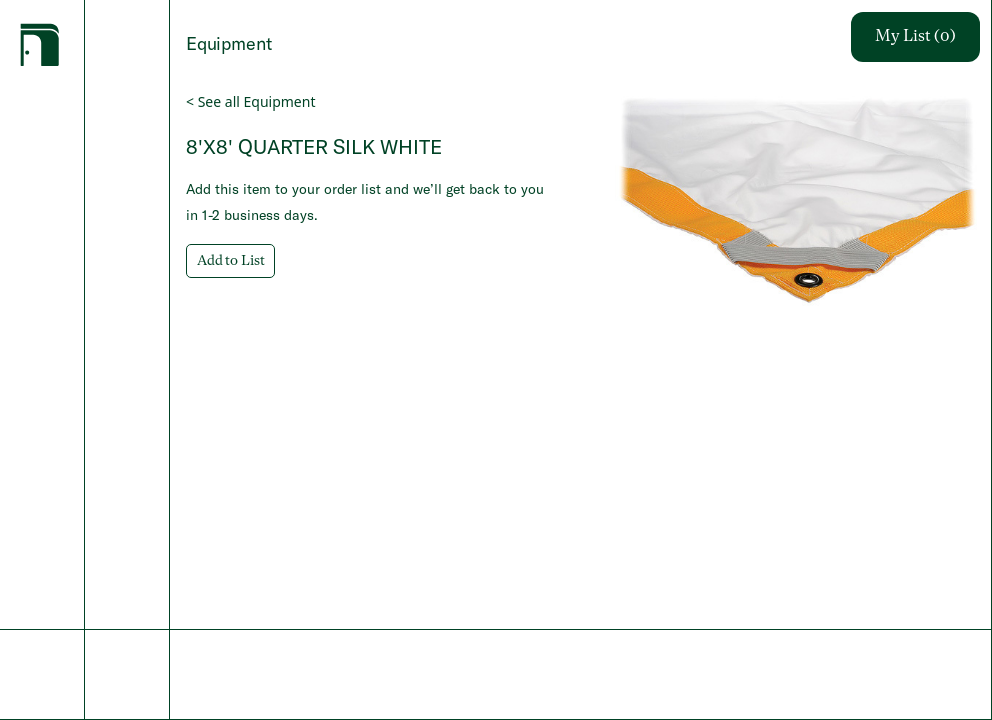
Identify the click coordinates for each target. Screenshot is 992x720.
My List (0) (915, 37)
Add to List (230, 261)
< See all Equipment (250, 101)
